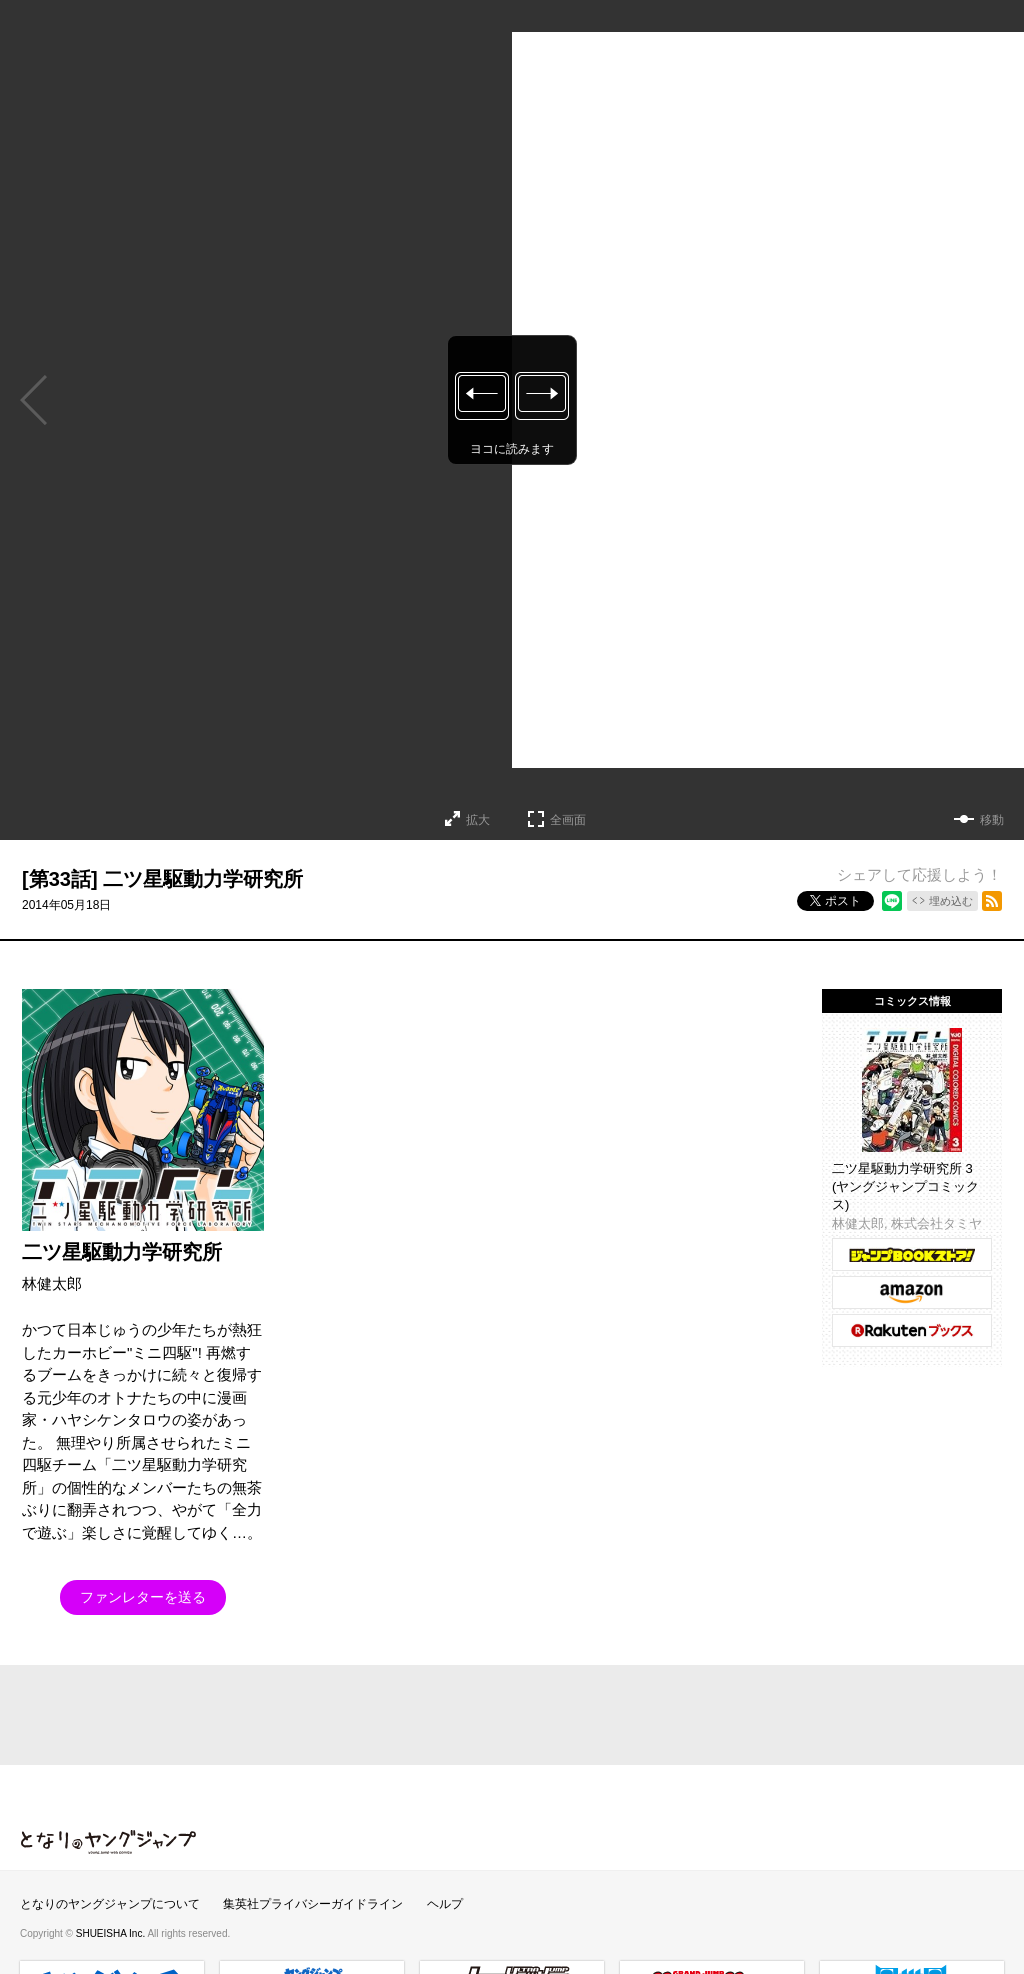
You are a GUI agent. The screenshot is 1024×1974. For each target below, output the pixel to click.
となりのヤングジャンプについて (110, 1904)
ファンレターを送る (143, 1597)
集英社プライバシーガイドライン (313, 1904)
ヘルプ (445, 1904)
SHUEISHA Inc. (112, 1933)
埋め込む (951, 901)
